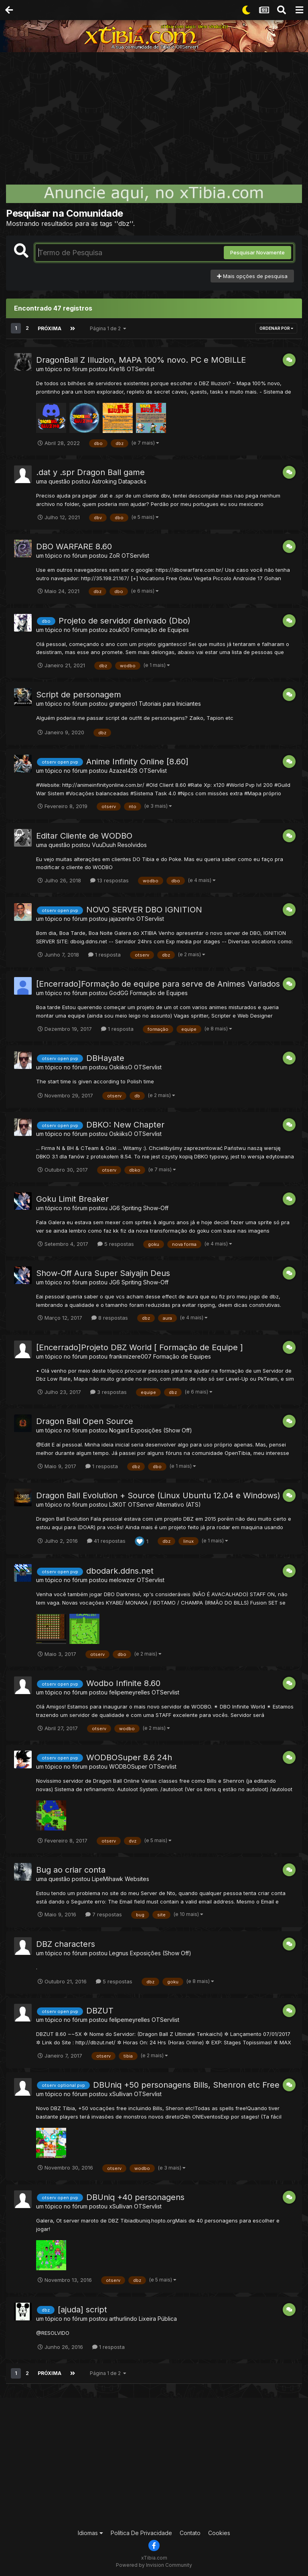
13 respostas (109, 880)
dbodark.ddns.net (120, 1570)
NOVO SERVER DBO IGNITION (144, 909)
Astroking (104, 480)
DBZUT (99, 2010)
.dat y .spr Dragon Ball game (90, 472)
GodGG (118, 992)
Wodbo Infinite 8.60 (123, 1683)
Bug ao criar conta (70, 1869)
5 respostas (115, 1243)
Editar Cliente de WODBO (84, 835)
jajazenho (122, 918)
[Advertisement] (154, 112)
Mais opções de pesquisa (252, 276)
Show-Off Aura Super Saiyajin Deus (103, 1273)
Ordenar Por (276, 328)
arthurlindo (123, 2318)
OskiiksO (120, 1066)
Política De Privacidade (141, 2532)
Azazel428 (123, 770)
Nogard (119, 1429)
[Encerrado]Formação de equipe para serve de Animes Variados (158, 983)
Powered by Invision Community (154, 2564)
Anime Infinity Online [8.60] (137, 761)
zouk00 (119, 629)
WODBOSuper (128, 1766)
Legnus (118, 1952)
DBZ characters (65, 1943)
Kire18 (117, 368)
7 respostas (103, 1914)
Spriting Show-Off (145, 1207)
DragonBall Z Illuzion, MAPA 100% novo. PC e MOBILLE (141, 359)
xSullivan (120, 2093)
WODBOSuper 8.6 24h (129, 1757)
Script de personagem (78, 694)
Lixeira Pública (158, 2318)
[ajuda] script (82, 2309)
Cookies (219, 2532)
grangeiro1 (123, 703)
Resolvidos (132, 844)
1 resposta (104, 954)
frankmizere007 (130, 1356)
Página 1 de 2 (107, 328)
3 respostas (108, 1391)
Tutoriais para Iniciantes (170, 703)
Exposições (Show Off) (161, 1429)
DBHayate (105, 1057)
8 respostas (109, 1317)
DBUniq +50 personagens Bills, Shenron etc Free (186, 2084)
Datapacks (132, 480)
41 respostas (106, 1540)
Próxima (49, 328)
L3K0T (117, 1504)
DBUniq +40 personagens (135, 2197)
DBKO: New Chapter (125, 1125)
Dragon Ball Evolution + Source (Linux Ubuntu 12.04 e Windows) (158, 1495)
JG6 (114, 1207)
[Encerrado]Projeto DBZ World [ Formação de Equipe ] (139, 1347)
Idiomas (90, 2532)
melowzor (122, 1579)
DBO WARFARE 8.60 (74, 546)
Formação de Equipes (160, 629)
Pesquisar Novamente (257, 252)
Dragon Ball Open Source (84, 1421)
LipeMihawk (107, 1878)
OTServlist (140, 368)
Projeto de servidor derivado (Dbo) (124, 620)
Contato (190, 2532)
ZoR (114, 555)
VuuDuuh (104, 844)
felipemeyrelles (129, 1691)
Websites (137, 1878)
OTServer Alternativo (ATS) (164, 1504)
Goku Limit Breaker (72, 1198)
